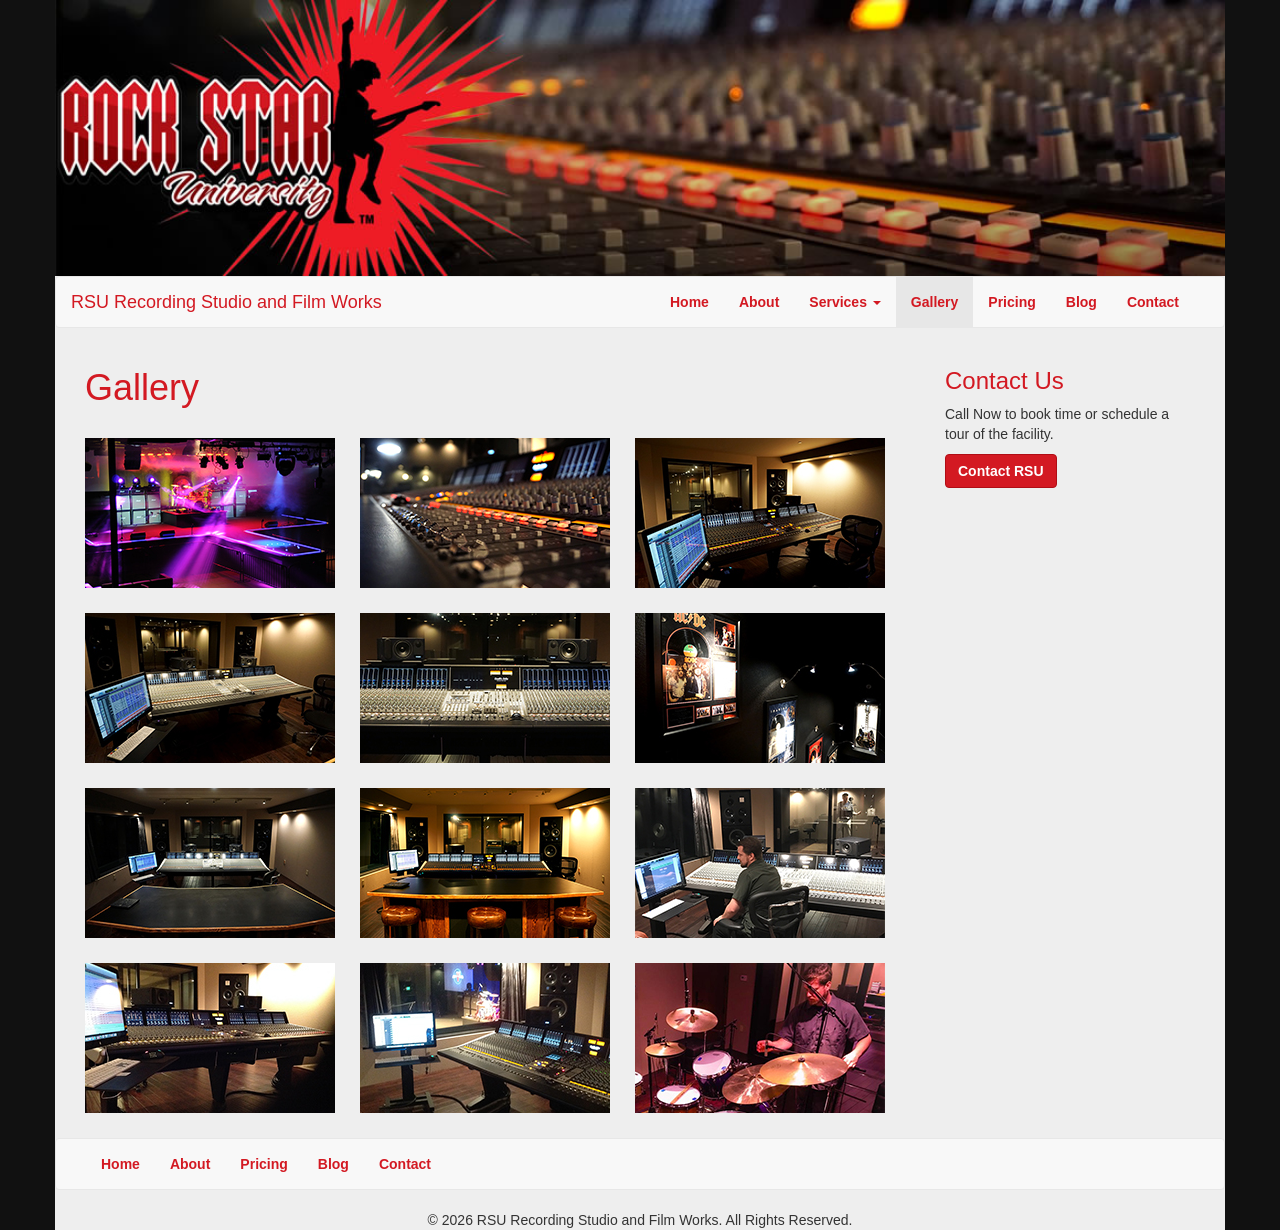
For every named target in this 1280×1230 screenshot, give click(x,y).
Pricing (1011, 302)
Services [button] (845, 302)
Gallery (934, 302)
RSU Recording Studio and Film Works (226, 302)
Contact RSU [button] (1001, 471)
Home (689, 302)
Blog (1081, 302)
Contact (1153, 302)
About (759, 302)
